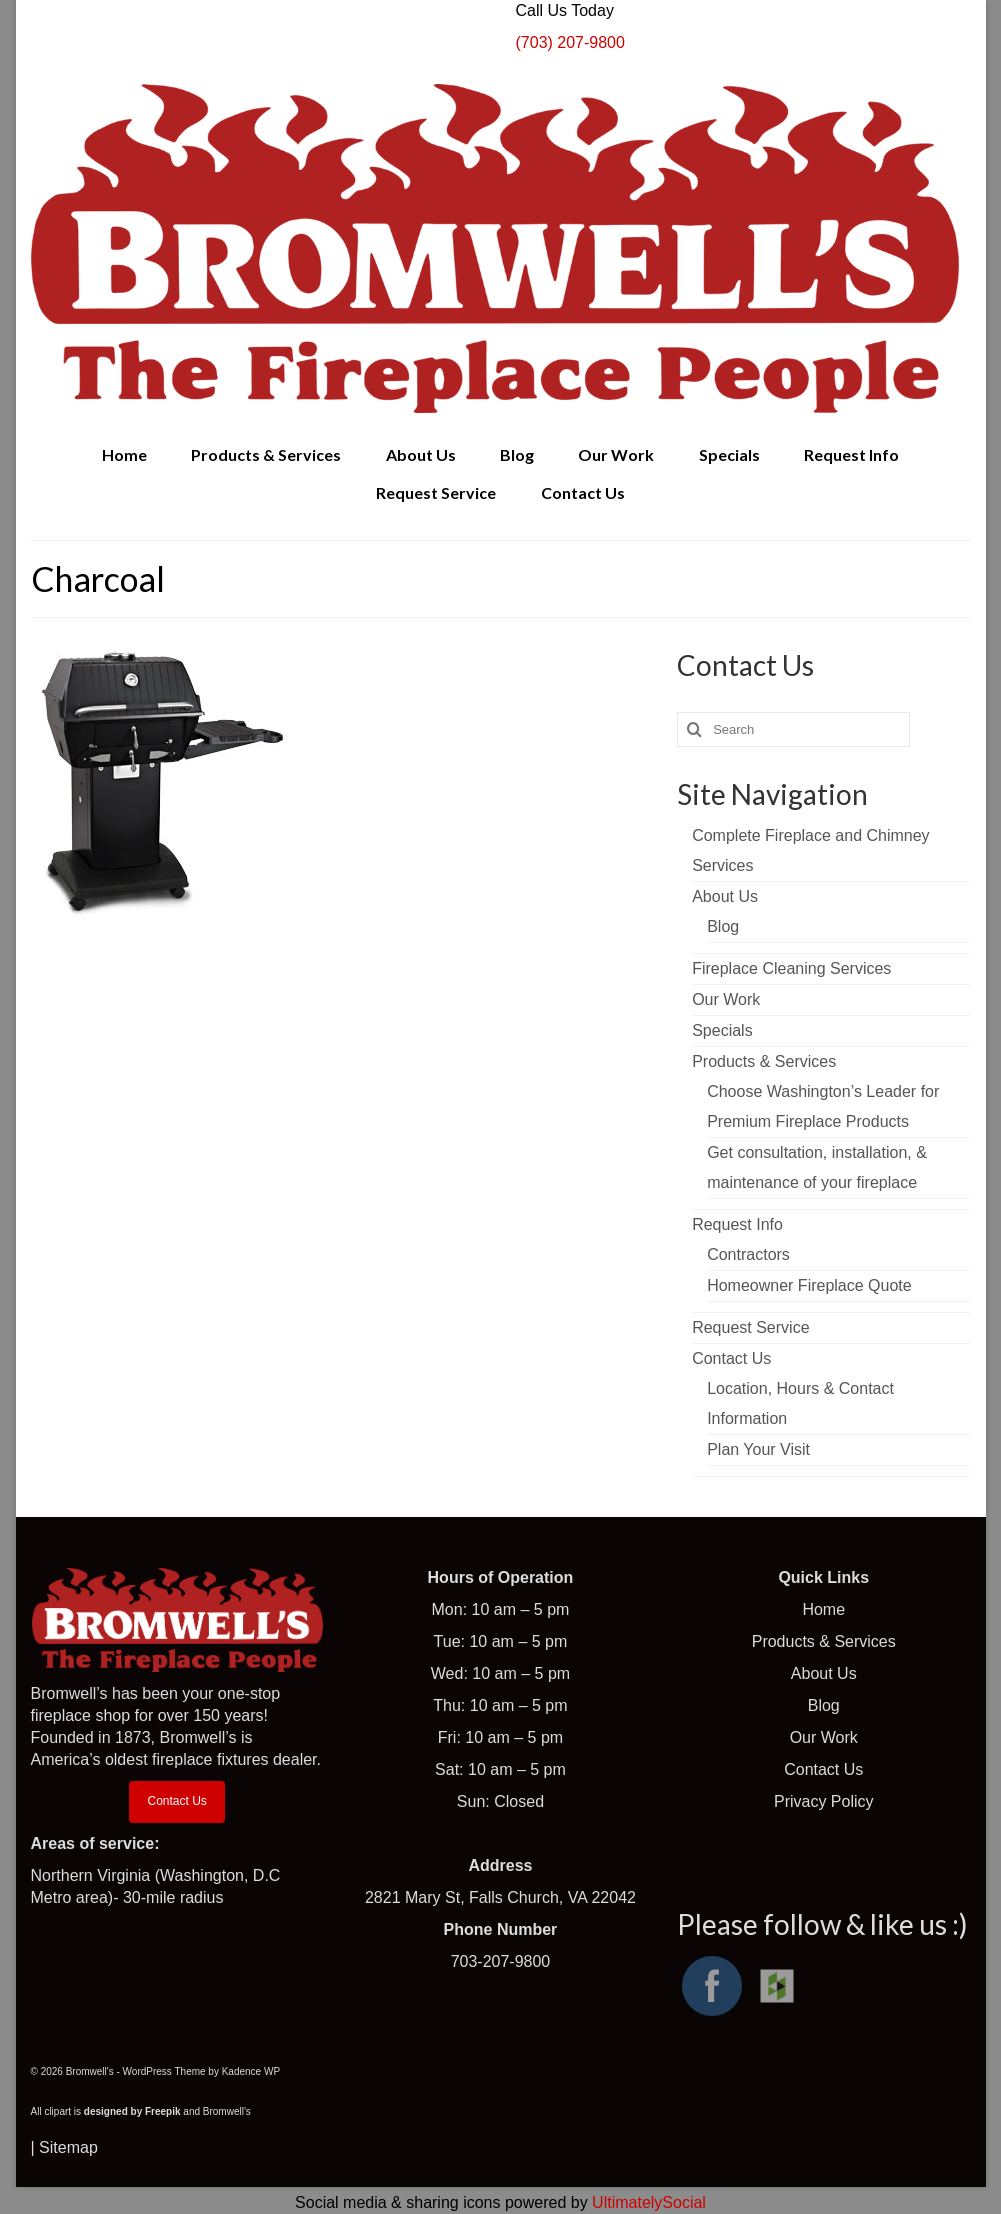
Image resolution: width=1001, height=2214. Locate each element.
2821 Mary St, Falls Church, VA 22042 (500, 1897)
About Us (824, 1673)
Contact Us (176, 1801)
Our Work (824, 1737)
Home (823, 1609)
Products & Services (824, 1641)
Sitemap (68, 2147)
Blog (824, 1705)
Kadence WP (251, 2071)
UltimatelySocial (649, 2202)
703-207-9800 (501, 1961)
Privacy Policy (824, 1801)
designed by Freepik (132, 2111)
